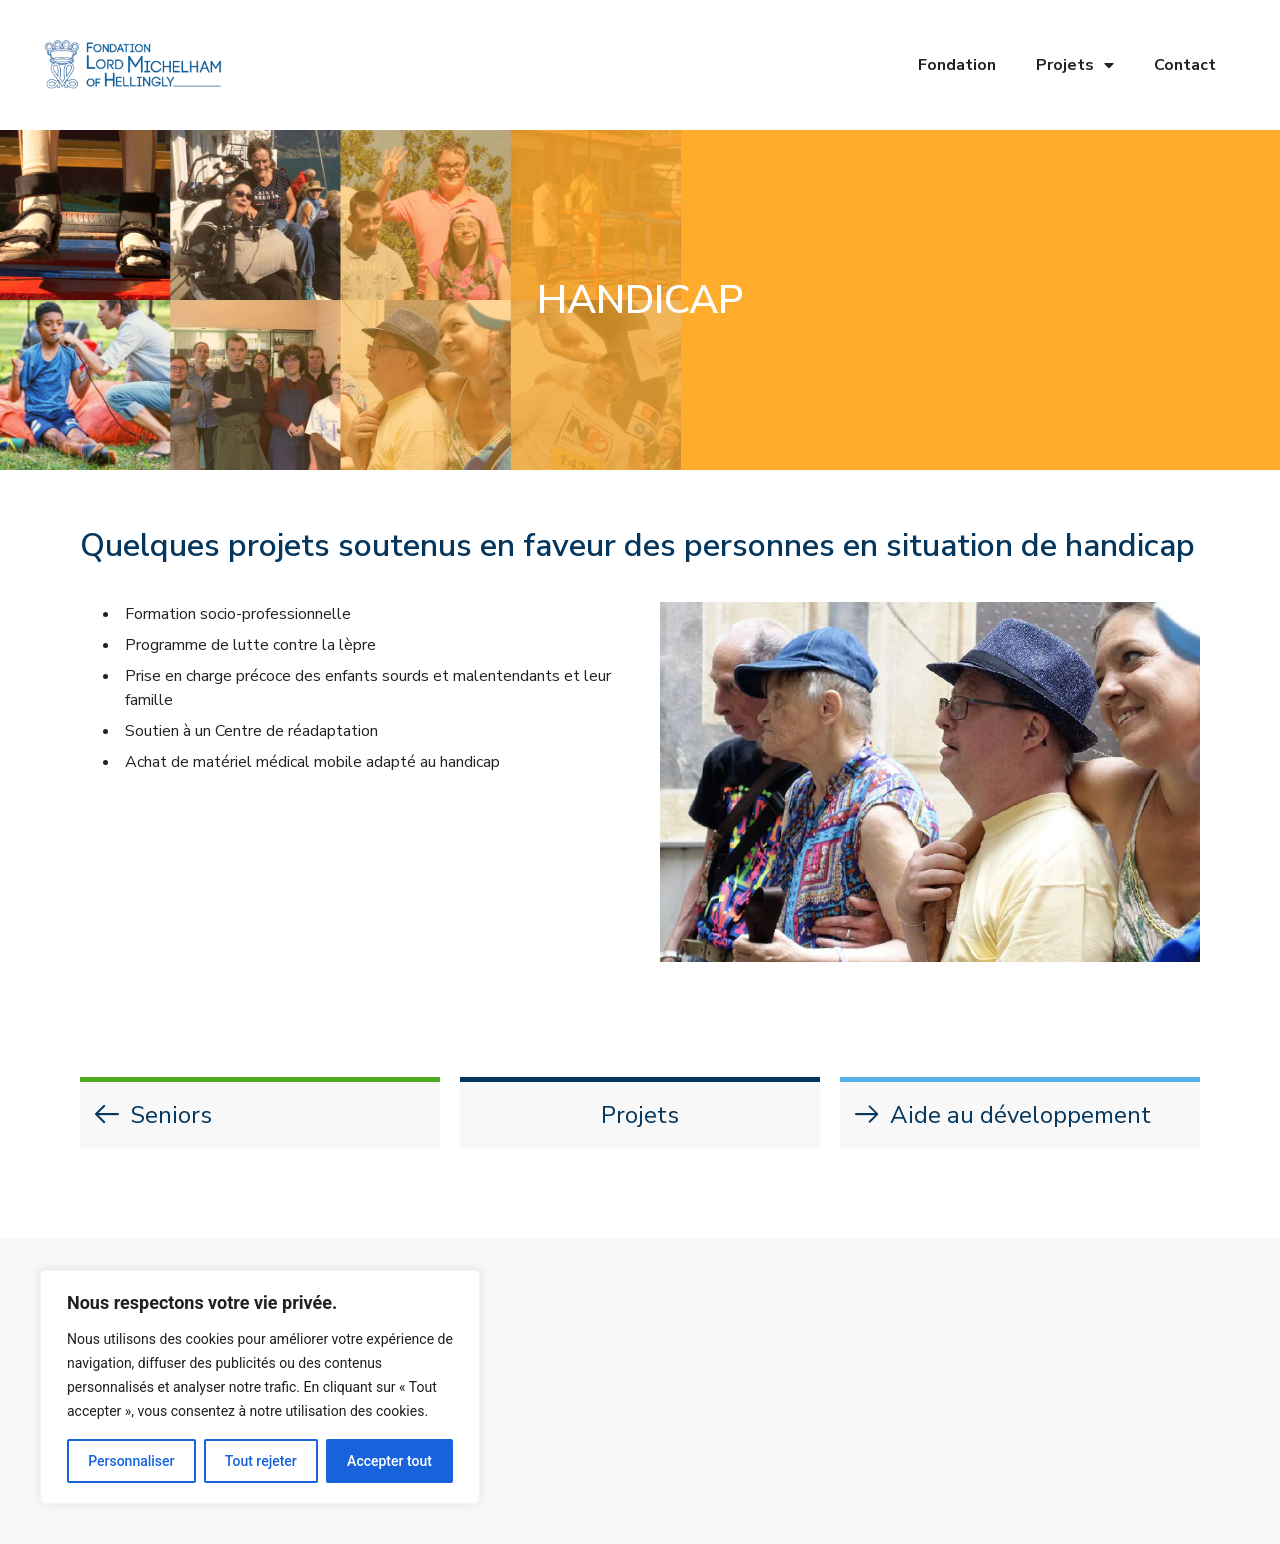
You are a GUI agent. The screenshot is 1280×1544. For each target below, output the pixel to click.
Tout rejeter (261, 1461)
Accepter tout (389, 1461)
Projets (1075, 65)
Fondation (957, 65)
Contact (1185, 65)
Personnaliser (131, 1461)
